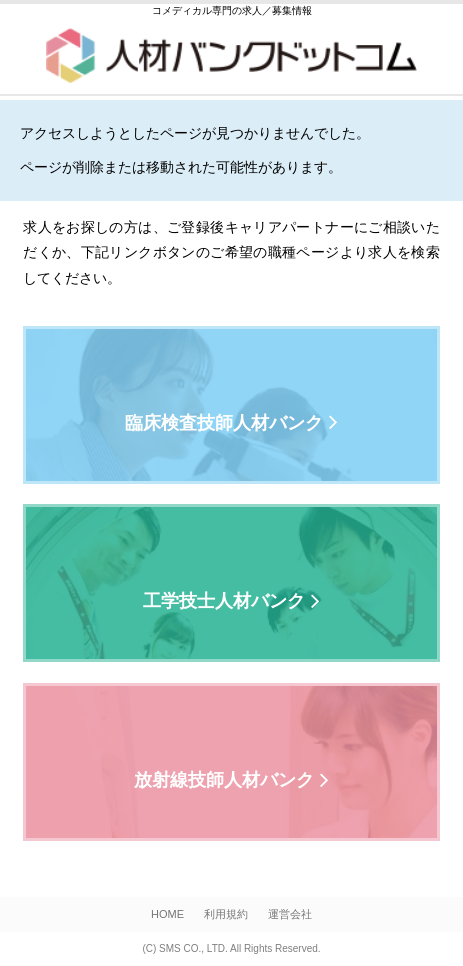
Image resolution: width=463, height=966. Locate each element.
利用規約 (226, 914)
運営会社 (290, 914)
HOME (167, 914)
